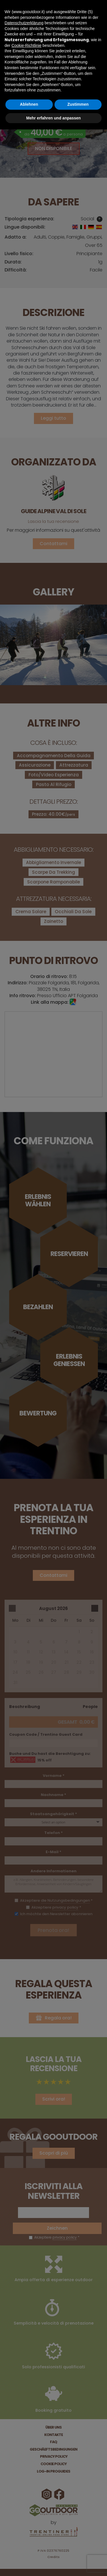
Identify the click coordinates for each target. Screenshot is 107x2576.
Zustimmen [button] (78, 104)
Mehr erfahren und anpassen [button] (53, 118)
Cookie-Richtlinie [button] (26, 45)
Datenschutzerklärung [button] (24, 23)
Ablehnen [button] (29, 104)
